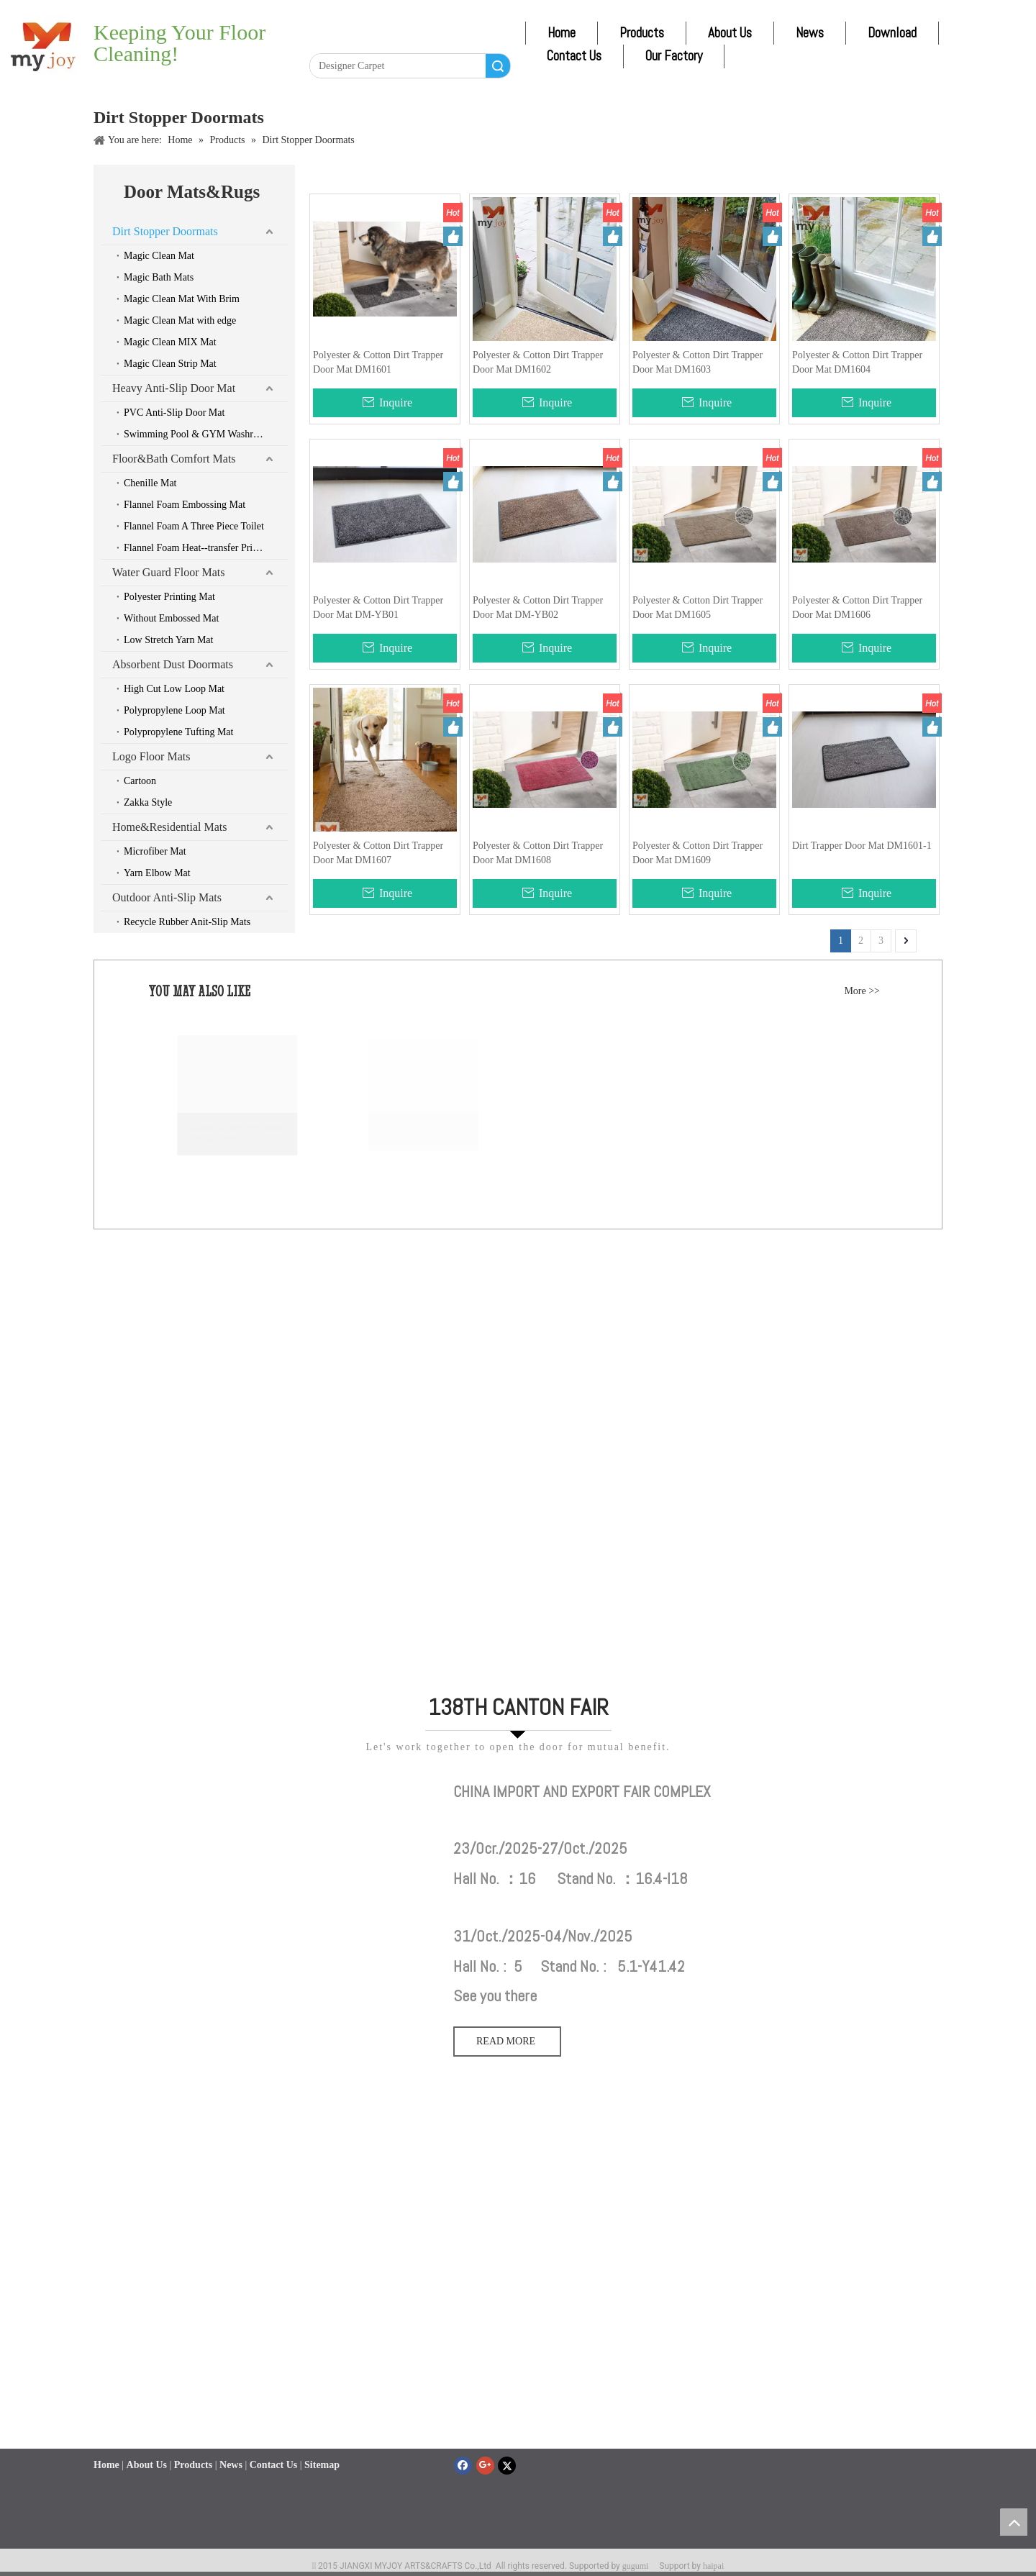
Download (892, 33)
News (810, 33)
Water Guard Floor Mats (168, 572)
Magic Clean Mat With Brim (182, 298)
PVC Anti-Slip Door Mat (174, 412)
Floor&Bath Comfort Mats (174, 458)
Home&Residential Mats (169, 827)
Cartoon (140, 780)
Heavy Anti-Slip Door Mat (173, 388)
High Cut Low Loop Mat (174, 688)
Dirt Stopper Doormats (165, 231)
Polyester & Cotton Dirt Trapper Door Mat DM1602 (538, 362)
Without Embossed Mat (171, 618)
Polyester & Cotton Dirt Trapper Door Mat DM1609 (697, 852)
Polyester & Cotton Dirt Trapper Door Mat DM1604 (857, 362)
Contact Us (574, 56)
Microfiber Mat (155, 851)
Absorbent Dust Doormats (172, 664)
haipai (713, 2566)
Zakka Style (148, 802)
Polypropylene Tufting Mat (178, 732)
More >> (862, 991)
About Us (730, 33)
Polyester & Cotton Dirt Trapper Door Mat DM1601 (378, 362)
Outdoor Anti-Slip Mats (167, 897)
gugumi (635, 2566)
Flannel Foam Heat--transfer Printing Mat (206, 547)
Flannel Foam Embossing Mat (184, 504)
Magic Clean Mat (159, 255)
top (1013, 2522)
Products (641, 33)
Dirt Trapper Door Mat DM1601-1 (862, 845)
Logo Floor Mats (151, 756)
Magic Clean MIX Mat (170, 342)
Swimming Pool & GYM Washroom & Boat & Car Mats (206, 434)
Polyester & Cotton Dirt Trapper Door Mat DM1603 (697, 362)
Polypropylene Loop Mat (174, 710)
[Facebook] (325, 41)
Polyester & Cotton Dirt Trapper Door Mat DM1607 (378, 852)
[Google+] (485, 2466)
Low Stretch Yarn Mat (168, 639)
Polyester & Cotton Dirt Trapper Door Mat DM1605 (697, 607)
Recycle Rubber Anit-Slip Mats (187, 921)
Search (498, 66)
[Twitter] (379, 41)
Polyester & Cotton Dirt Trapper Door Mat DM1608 (538, 852)
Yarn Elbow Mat (157, 873)
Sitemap (322, 2477)
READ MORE (507, 2041)
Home (561, 33)
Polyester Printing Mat (169, 596)
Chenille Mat (150, 483)
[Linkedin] (352, 41)
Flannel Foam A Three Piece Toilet (194, 526)
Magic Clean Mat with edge (180, 320)
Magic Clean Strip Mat (170, 363)
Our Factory (673, 56)
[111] (266, 1789)
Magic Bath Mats (159, 277)
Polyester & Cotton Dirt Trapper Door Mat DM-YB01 (378, 607)
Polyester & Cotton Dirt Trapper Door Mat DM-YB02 (538, 607)
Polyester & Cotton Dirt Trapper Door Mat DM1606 (857, 607)
